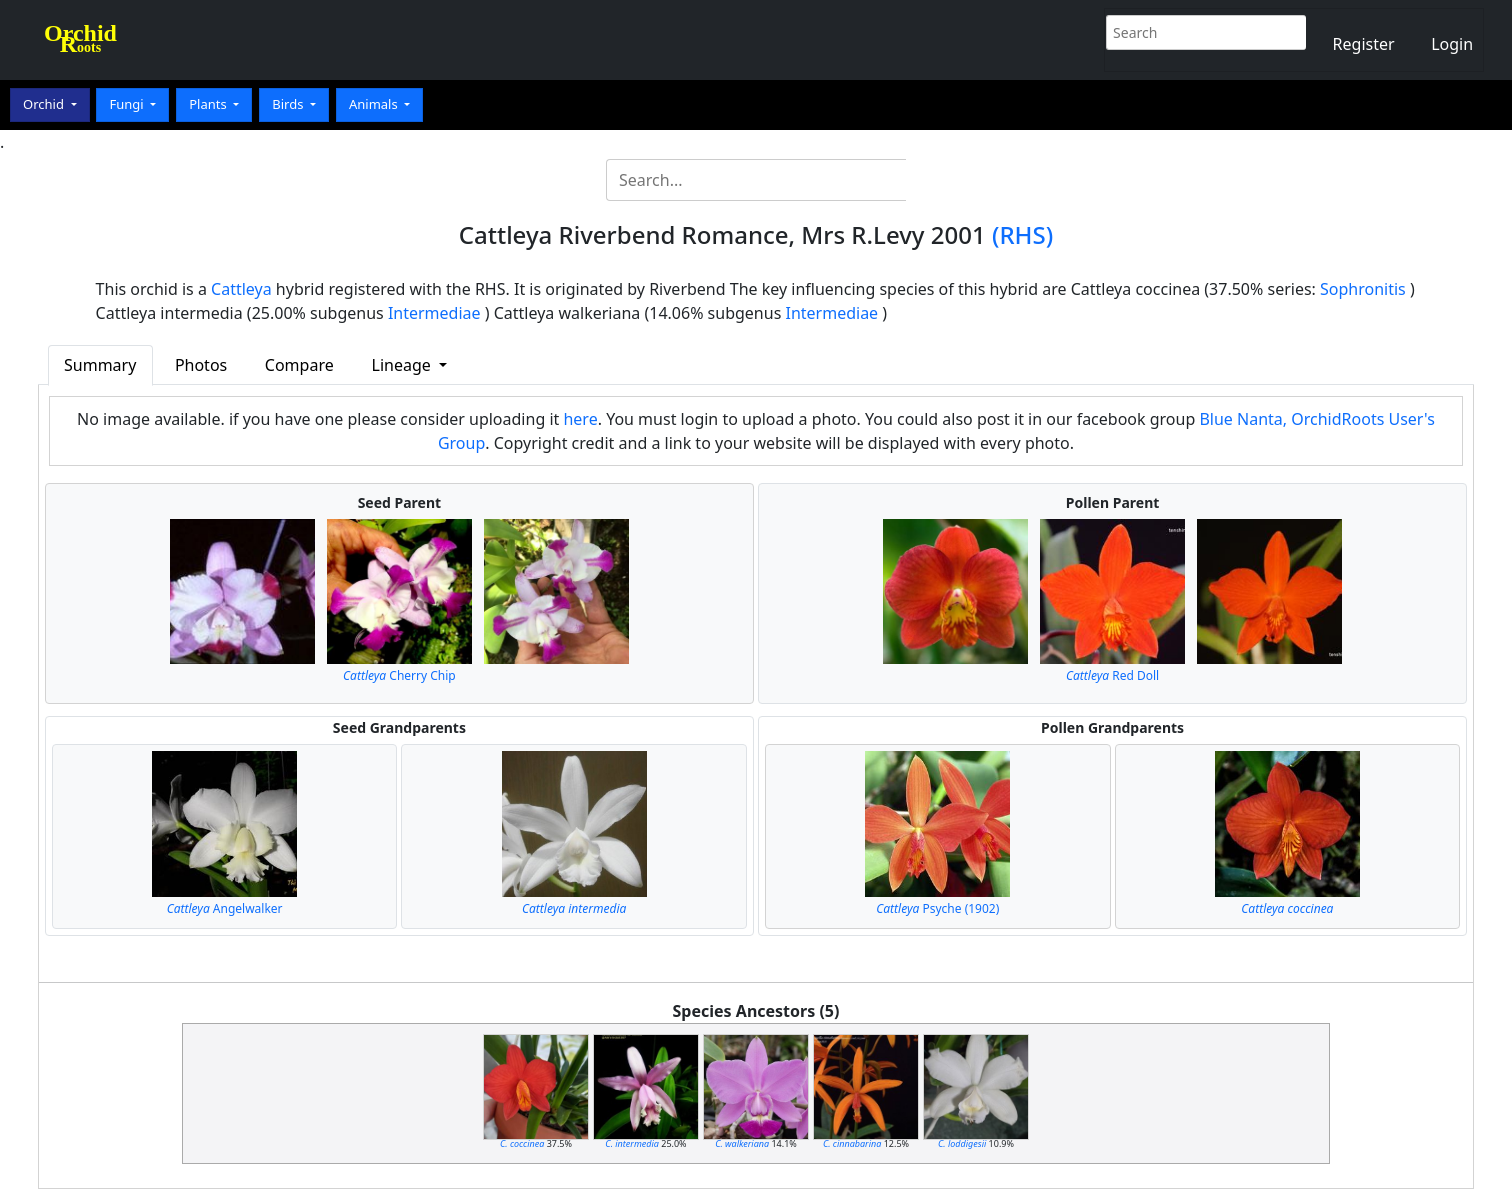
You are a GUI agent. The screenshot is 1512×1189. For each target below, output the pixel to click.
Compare (299, 365)
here (580, 419)
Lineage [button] (403, 365)
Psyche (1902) (937, 908)
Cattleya (241, 289)
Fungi (128, 104)
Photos (201, 365)
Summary (100, 365)
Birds (289, 104)
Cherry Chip (399, 675)
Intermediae (434, 313)
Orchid (45, 104)
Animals (375, 104)
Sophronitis (1363, 289)
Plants (209, 104)
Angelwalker (225, 908)
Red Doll (1112, 675)
